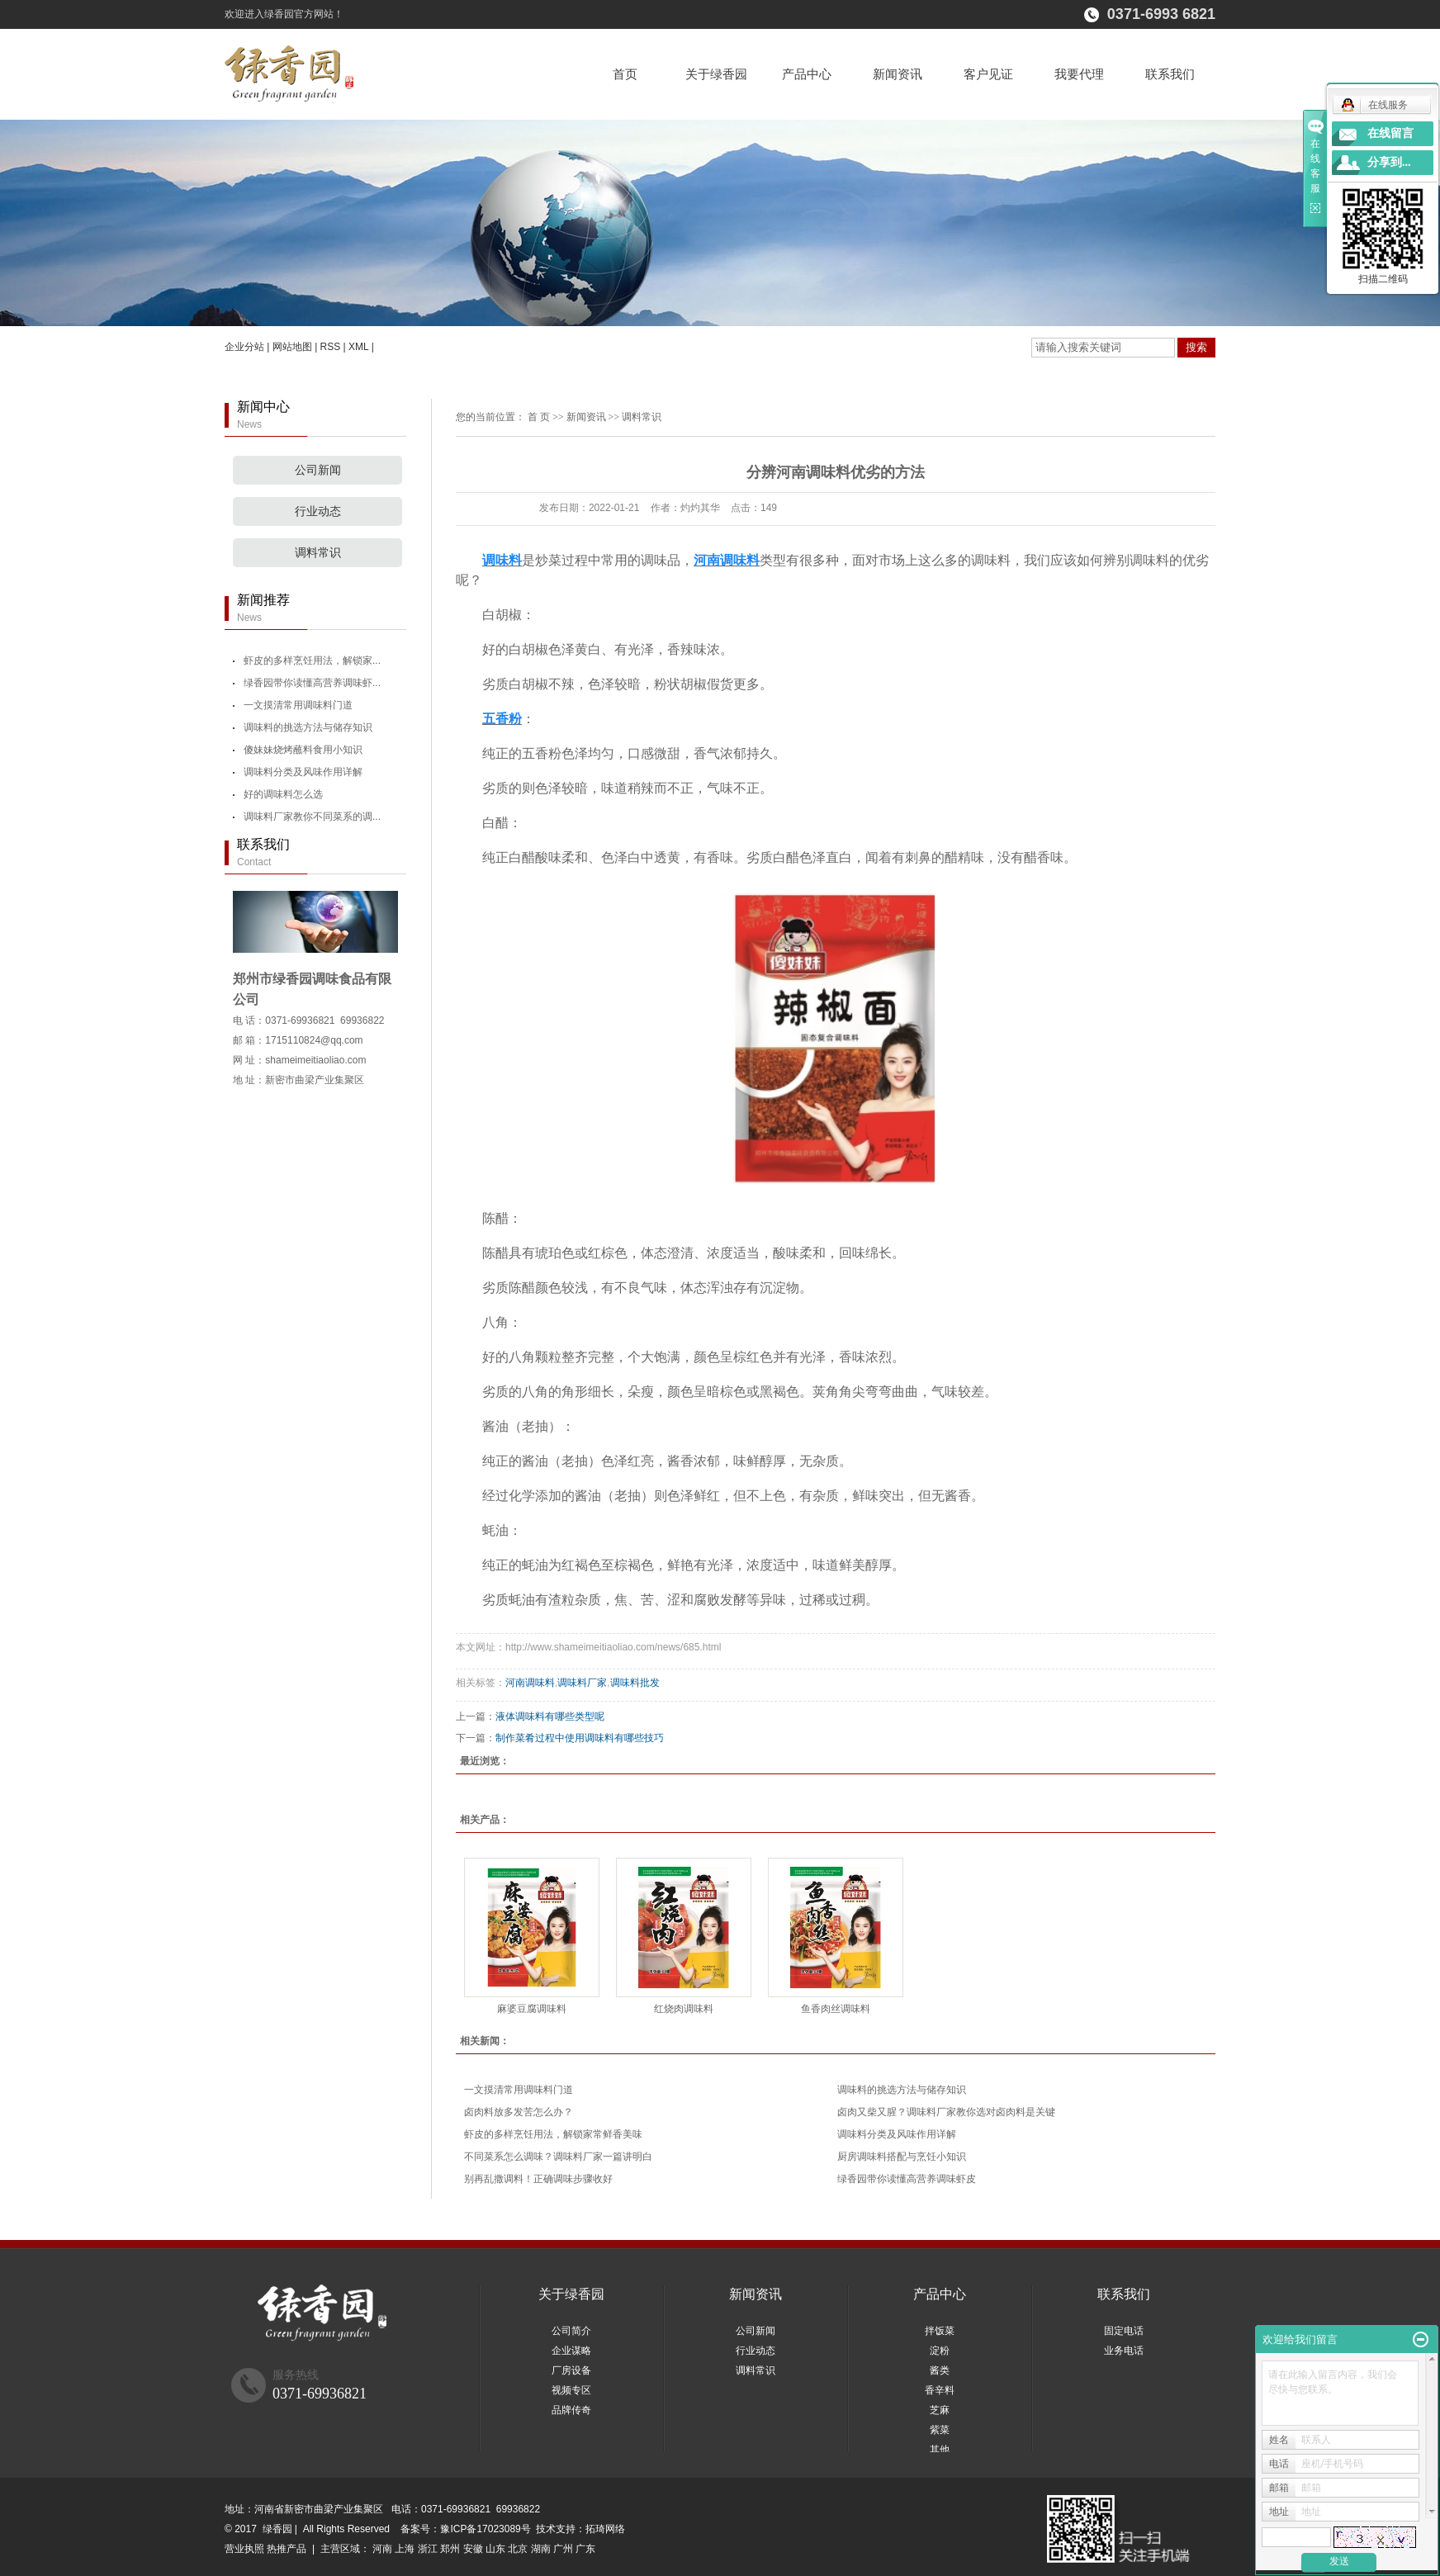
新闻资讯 (897, 74)
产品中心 (806, 74)
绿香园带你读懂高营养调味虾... (312, 683)
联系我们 (1170, 74)
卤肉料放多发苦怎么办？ (518, 2112)
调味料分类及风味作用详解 (303, 772)
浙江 (428, 2549)
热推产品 (286, 2549)
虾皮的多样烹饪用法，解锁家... (312, 660)
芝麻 (940, 2410)
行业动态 (318, 511)
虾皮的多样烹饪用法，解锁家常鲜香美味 (553, 2134)
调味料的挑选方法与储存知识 (308, 727)
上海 (404, 2549)
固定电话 (1124, 2331)
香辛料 (939, 2390)
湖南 (541, 2549)
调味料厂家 (582, 1682)
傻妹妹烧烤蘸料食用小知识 (303, 749)
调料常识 (318, 553)
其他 (940, 2449)
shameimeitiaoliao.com (315, 1060)
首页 (625, 74)
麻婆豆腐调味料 (531, 2009)
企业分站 (244, 347)
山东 (495, 2549)
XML (358, 347)
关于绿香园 (716, 74)
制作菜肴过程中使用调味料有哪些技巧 (579, 1738)
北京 (518, 2549)
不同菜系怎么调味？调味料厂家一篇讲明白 (558, 2156)
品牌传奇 (571, 2410)
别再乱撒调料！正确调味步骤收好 (538, 2179)
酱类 (940, 2370)
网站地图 (292, 347)
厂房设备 (571, 2370)
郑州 (450, 2549)
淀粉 (940, 2350)
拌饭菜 (939, 2331)
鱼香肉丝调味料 (835, 2009)
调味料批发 (635, 1682)
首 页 (539, 417)
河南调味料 (530, 1682)
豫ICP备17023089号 (485, 2529)
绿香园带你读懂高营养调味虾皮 (906, 2179)
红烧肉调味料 (683, 2009)
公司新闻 (318, 470)
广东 (585, 2549)
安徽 (473, 2549)
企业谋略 (571, 2350)
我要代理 (1079, 74)
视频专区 (571, 2390)
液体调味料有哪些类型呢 (549, 1716)
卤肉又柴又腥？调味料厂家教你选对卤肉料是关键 (946, 2112)
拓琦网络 (605, 2529)
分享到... (1389, 162)
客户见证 (988, 74)
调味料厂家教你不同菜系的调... (312, 816)
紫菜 (940, 2430)
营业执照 (244, 2549)
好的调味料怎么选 (283, 794)
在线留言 (1390, 133)
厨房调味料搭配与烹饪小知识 (901, 2156)
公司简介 (571, 2331)
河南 (382, 2549)
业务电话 (1124, 2350)
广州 (563, 2549)
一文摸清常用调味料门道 (298, 705)
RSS (330, 347)
